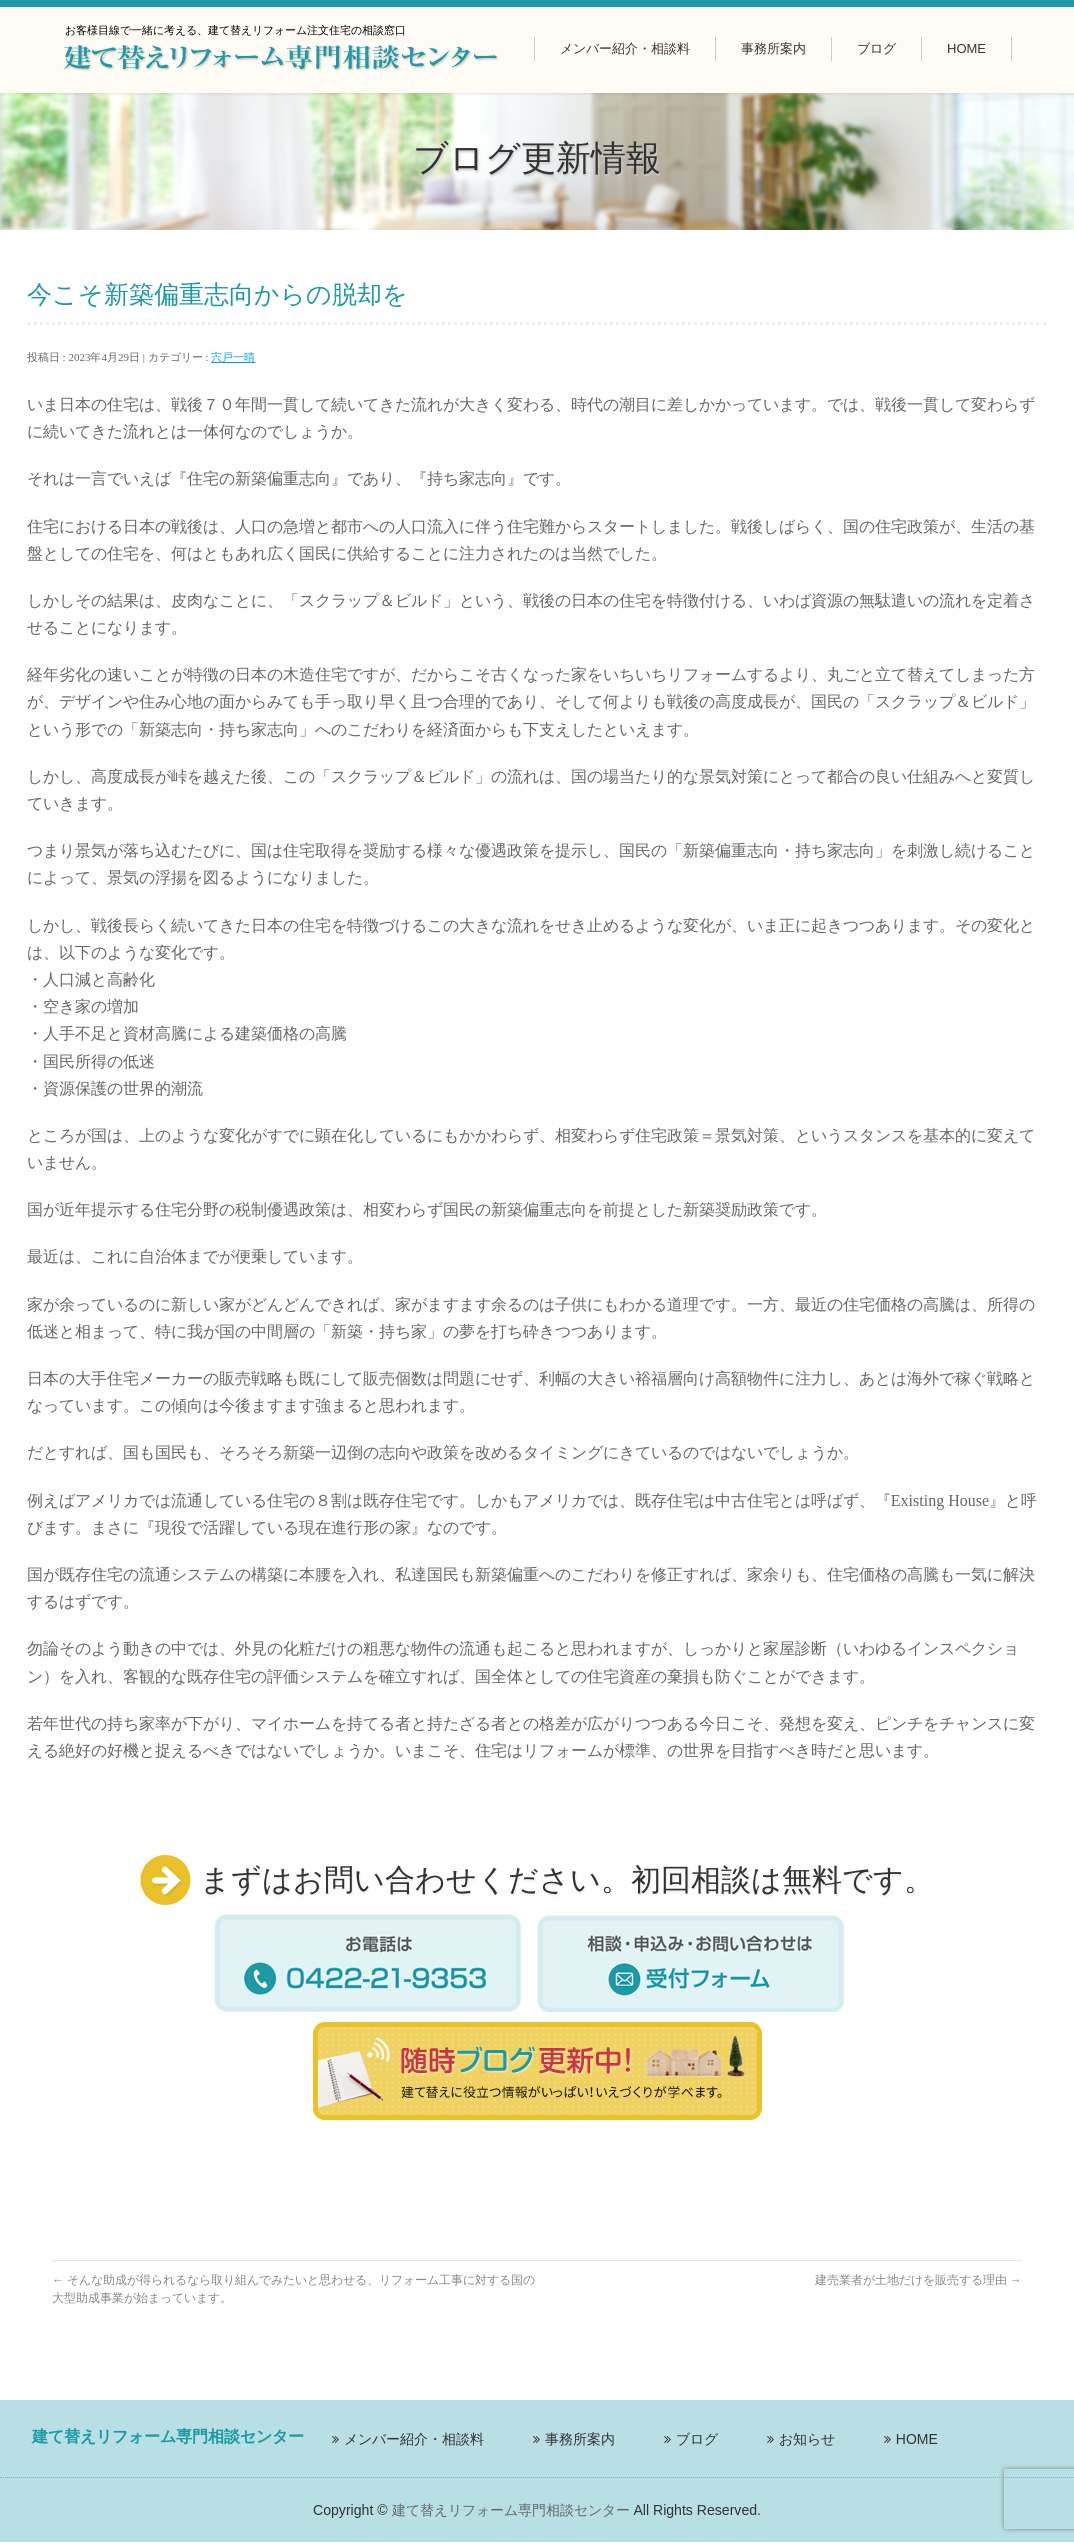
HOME (917, 2439)
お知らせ (807, 2439)
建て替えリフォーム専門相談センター (511, 2510)
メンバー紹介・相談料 (414, 2439)
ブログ (697, 2439)
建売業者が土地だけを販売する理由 (918, 2280)
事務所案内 (580, 2439)
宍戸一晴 (233, 357)
